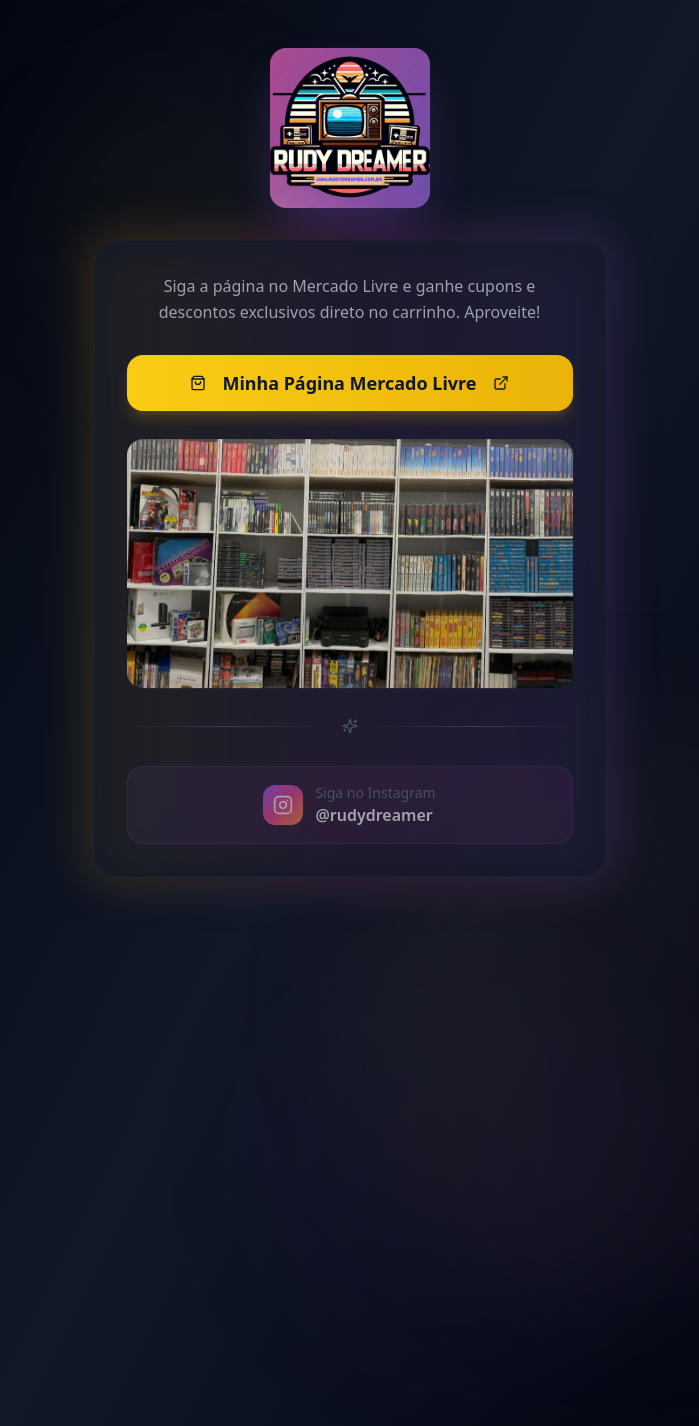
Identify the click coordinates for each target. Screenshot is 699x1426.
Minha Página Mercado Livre (349, 393)
